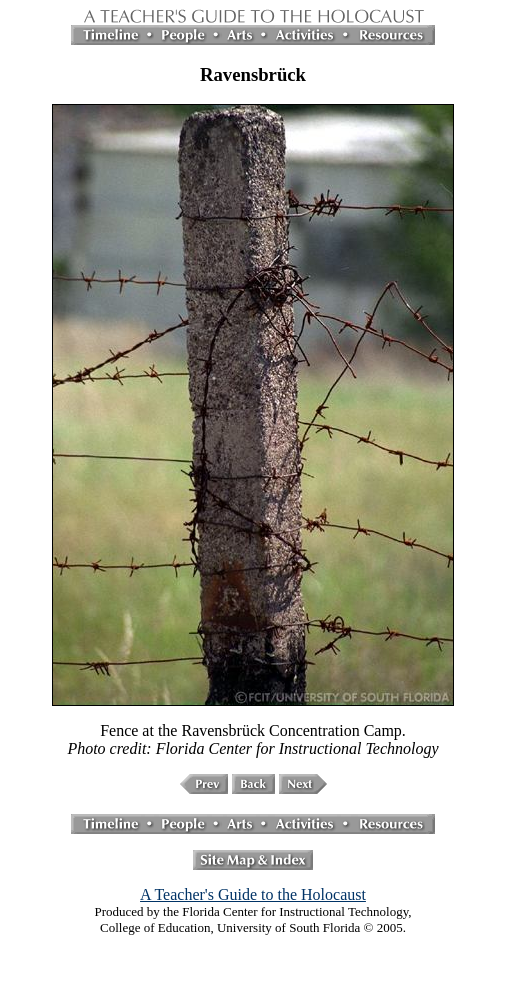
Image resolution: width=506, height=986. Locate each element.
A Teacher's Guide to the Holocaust (253, 894)
